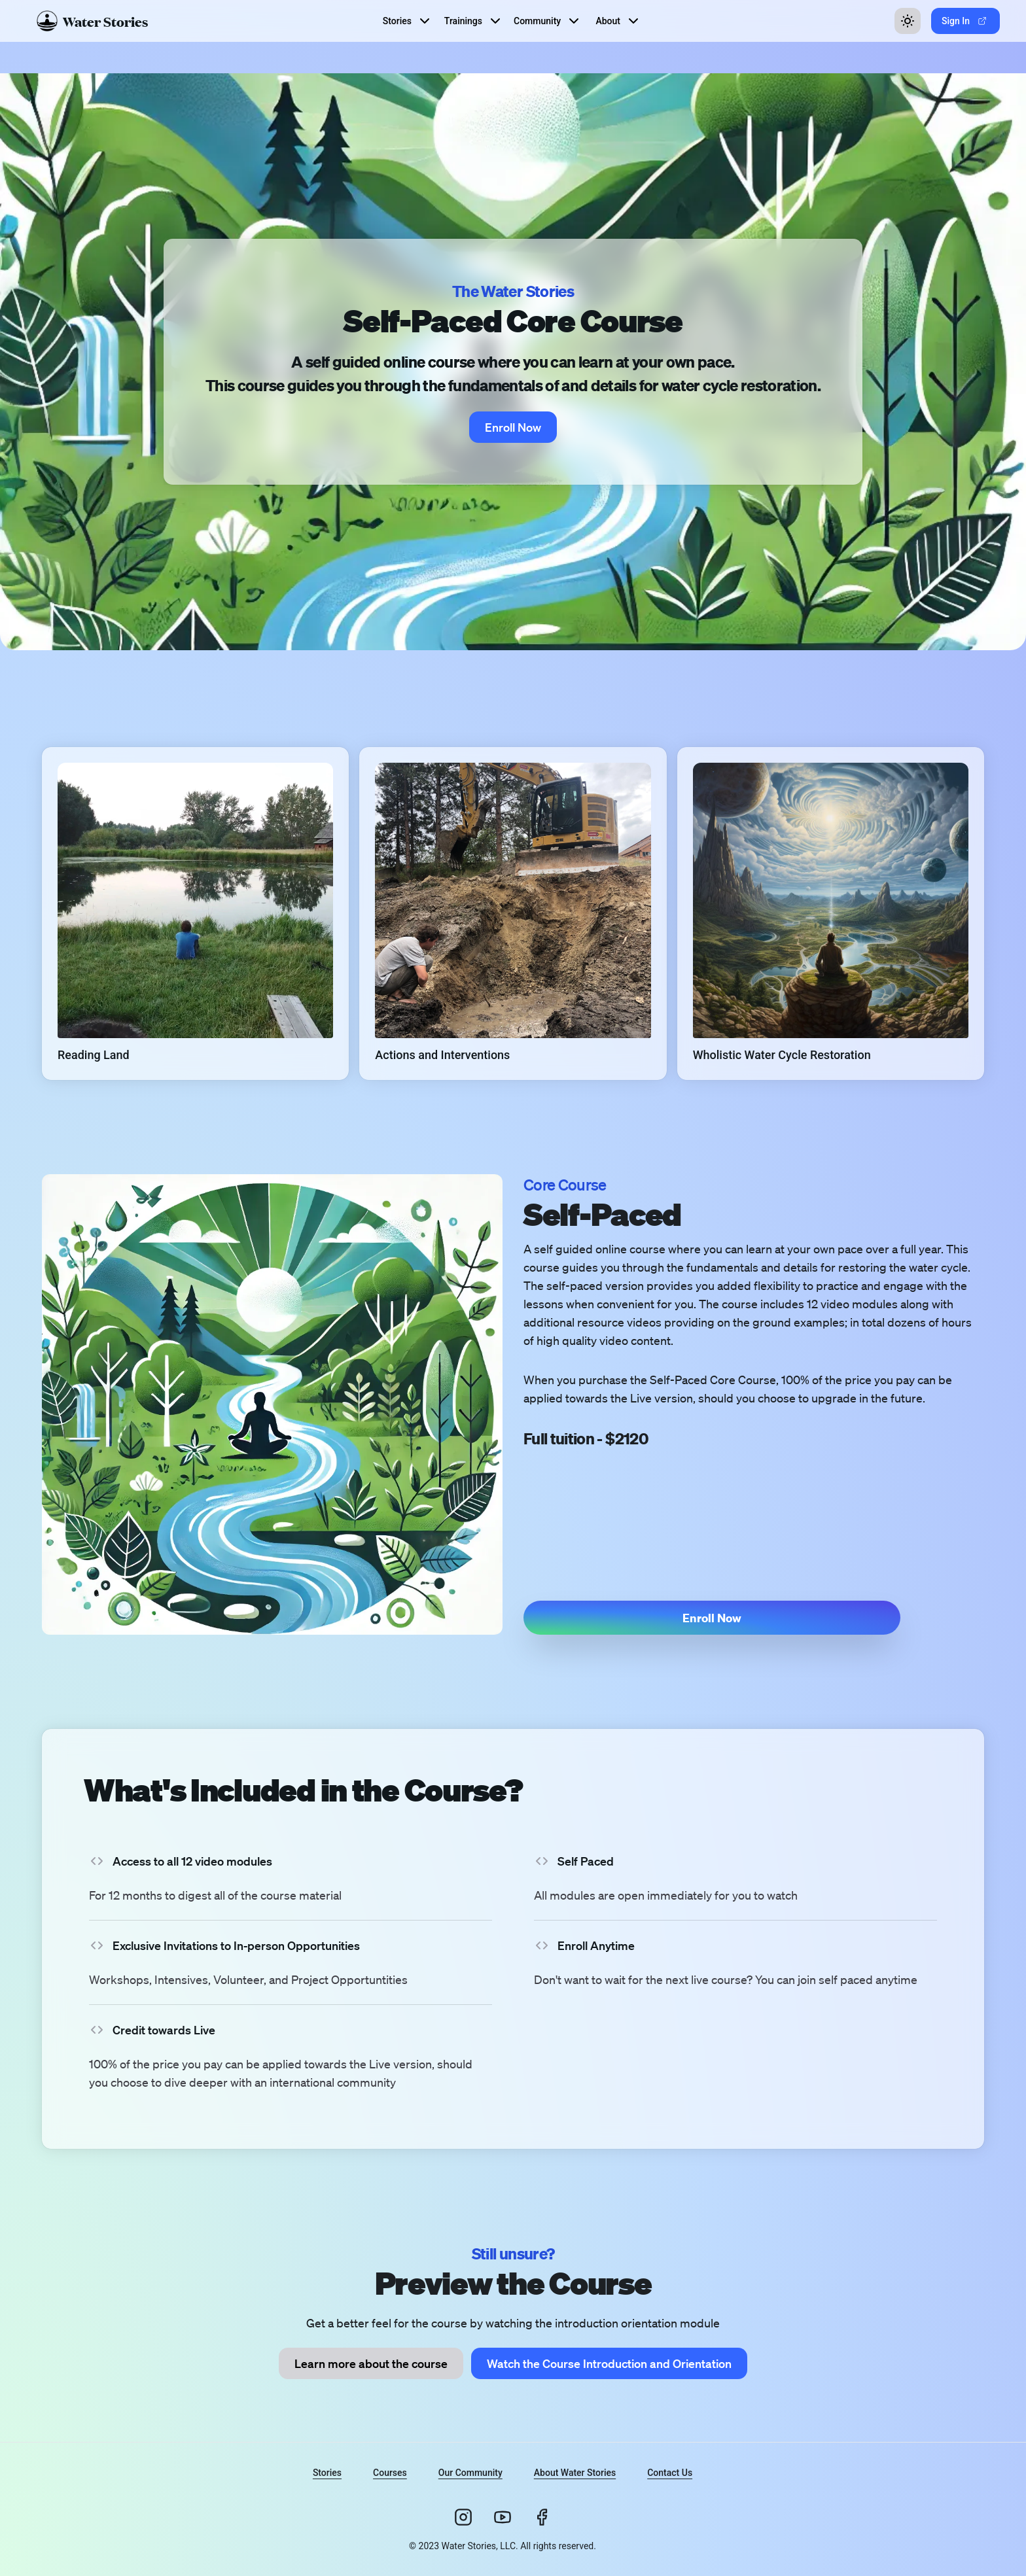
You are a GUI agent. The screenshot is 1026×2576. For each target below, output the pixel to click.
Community (548, 21)
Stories (408, 21)
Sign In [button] (964, 21)
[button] (195, 913)
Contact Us (669, 2472)
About (618, 21)
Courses (390, 2472)
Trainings (473, 21)
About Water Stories (575, 2472)
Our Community (470, 2472)
